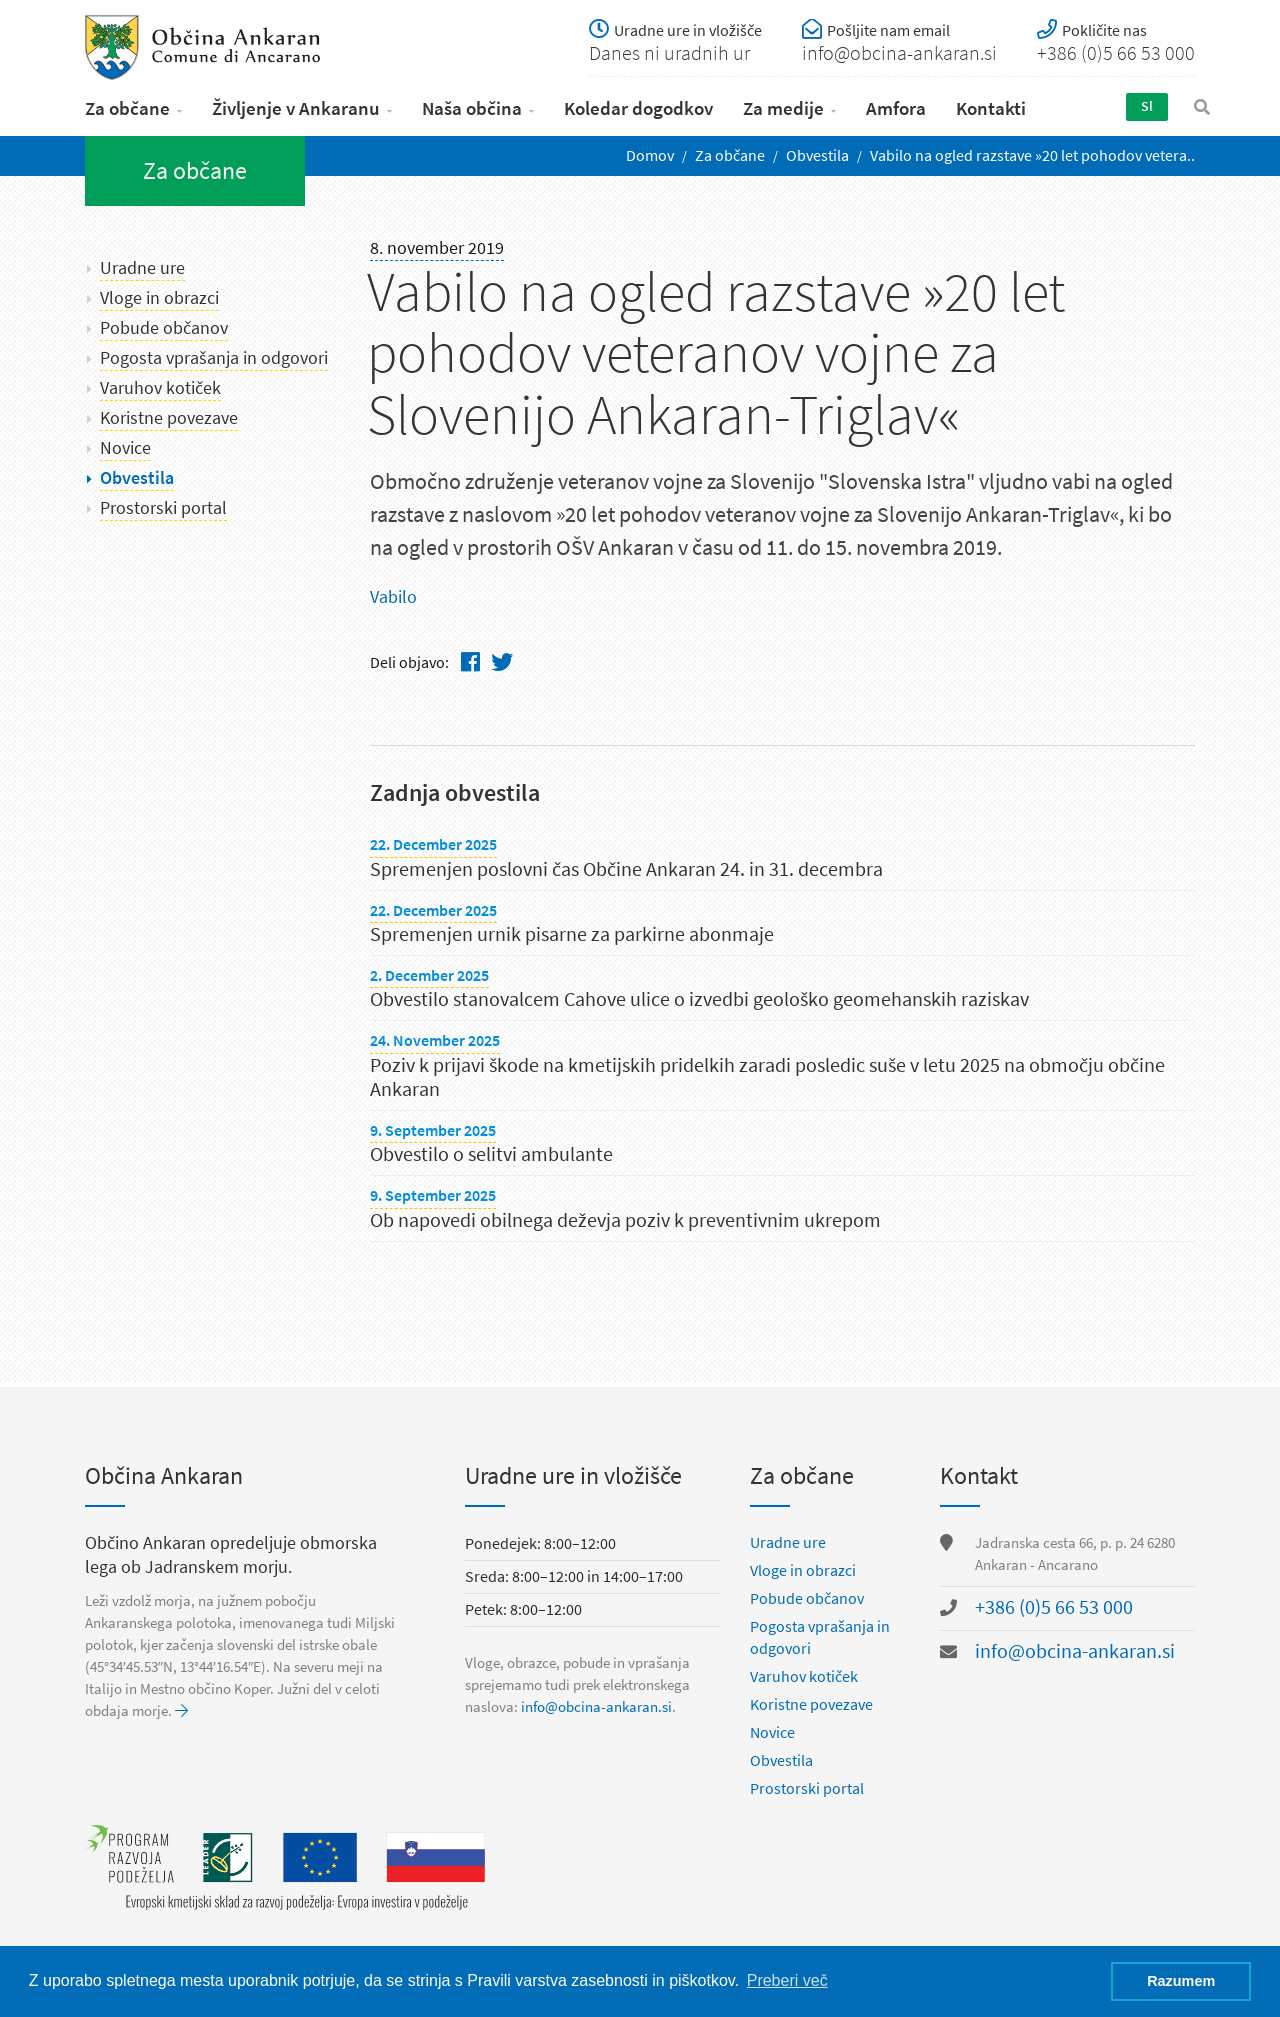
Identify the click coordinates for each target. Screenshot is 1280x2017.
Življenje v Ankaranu (296, 108)
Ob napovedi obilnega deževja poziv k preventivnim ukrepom (625, 1220)
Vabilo (393, 597)
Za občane (127, 108)
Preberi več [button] (787, 1980)
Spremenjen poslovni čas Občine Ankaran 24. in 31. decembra (626, 869)
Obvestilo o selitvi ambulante (491, 1154)
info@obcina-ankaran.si (596, 1707)
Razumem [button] (1181, 1981)
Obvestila (817, 155)
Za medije (783, 108)
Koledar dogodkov (638, 108)
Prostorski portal (163, 508)
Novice (125, 448)
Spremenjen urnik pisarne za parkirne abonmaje (572, 934)
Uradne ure (142, 268)
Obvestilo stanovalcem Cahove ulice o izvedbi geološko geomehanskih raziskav (699, 999)
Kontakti (991, 108)
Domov (650, 155)
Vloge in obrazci (159, 298)
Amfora (896, 108)
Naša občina (472, 108)
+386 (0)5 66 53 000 (1054, 1607)
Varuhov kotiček (160, 388)
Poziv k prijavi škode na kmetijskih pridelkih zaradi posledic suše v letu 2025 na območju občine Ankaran (767, 1077)
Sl (1147, 106)
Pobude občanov (164, 328)
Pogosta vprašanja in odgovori (214, 358)
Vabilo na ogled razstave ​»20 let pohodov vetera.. (1032, 155)
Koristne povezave (169, 418)
